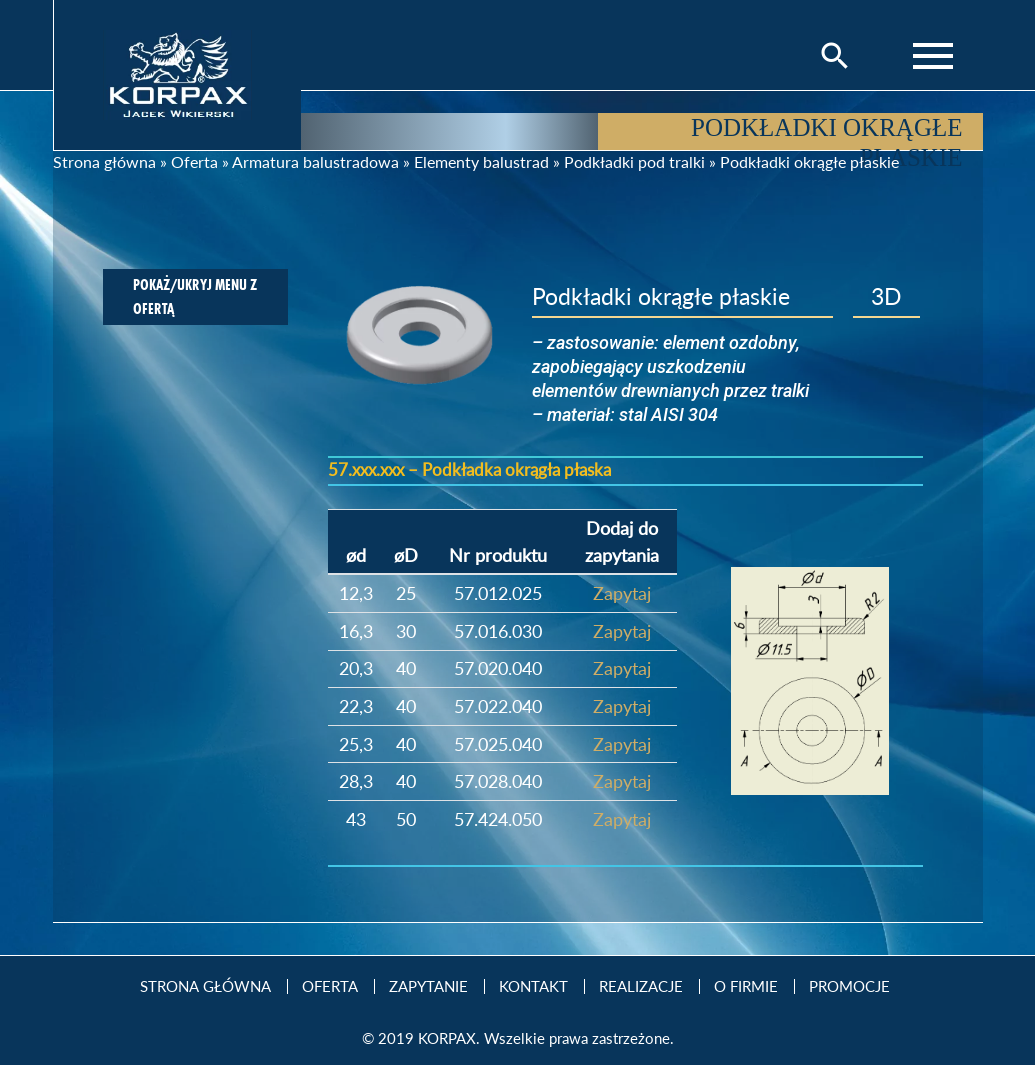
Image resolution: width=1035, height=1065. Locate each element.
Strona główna (104, 161)
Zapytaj (622, 593)
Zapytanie (428, 986)
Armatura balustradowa (315, 161)
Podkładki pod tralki (634, 161)
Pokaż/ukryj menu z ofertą (195, 296)
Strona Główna (205, 986)
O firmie (746, 986)
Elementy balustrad (481, 161)
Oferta (194, 161)
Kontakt (533, 986)
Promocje (849, 986)
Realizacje (641, 986)
